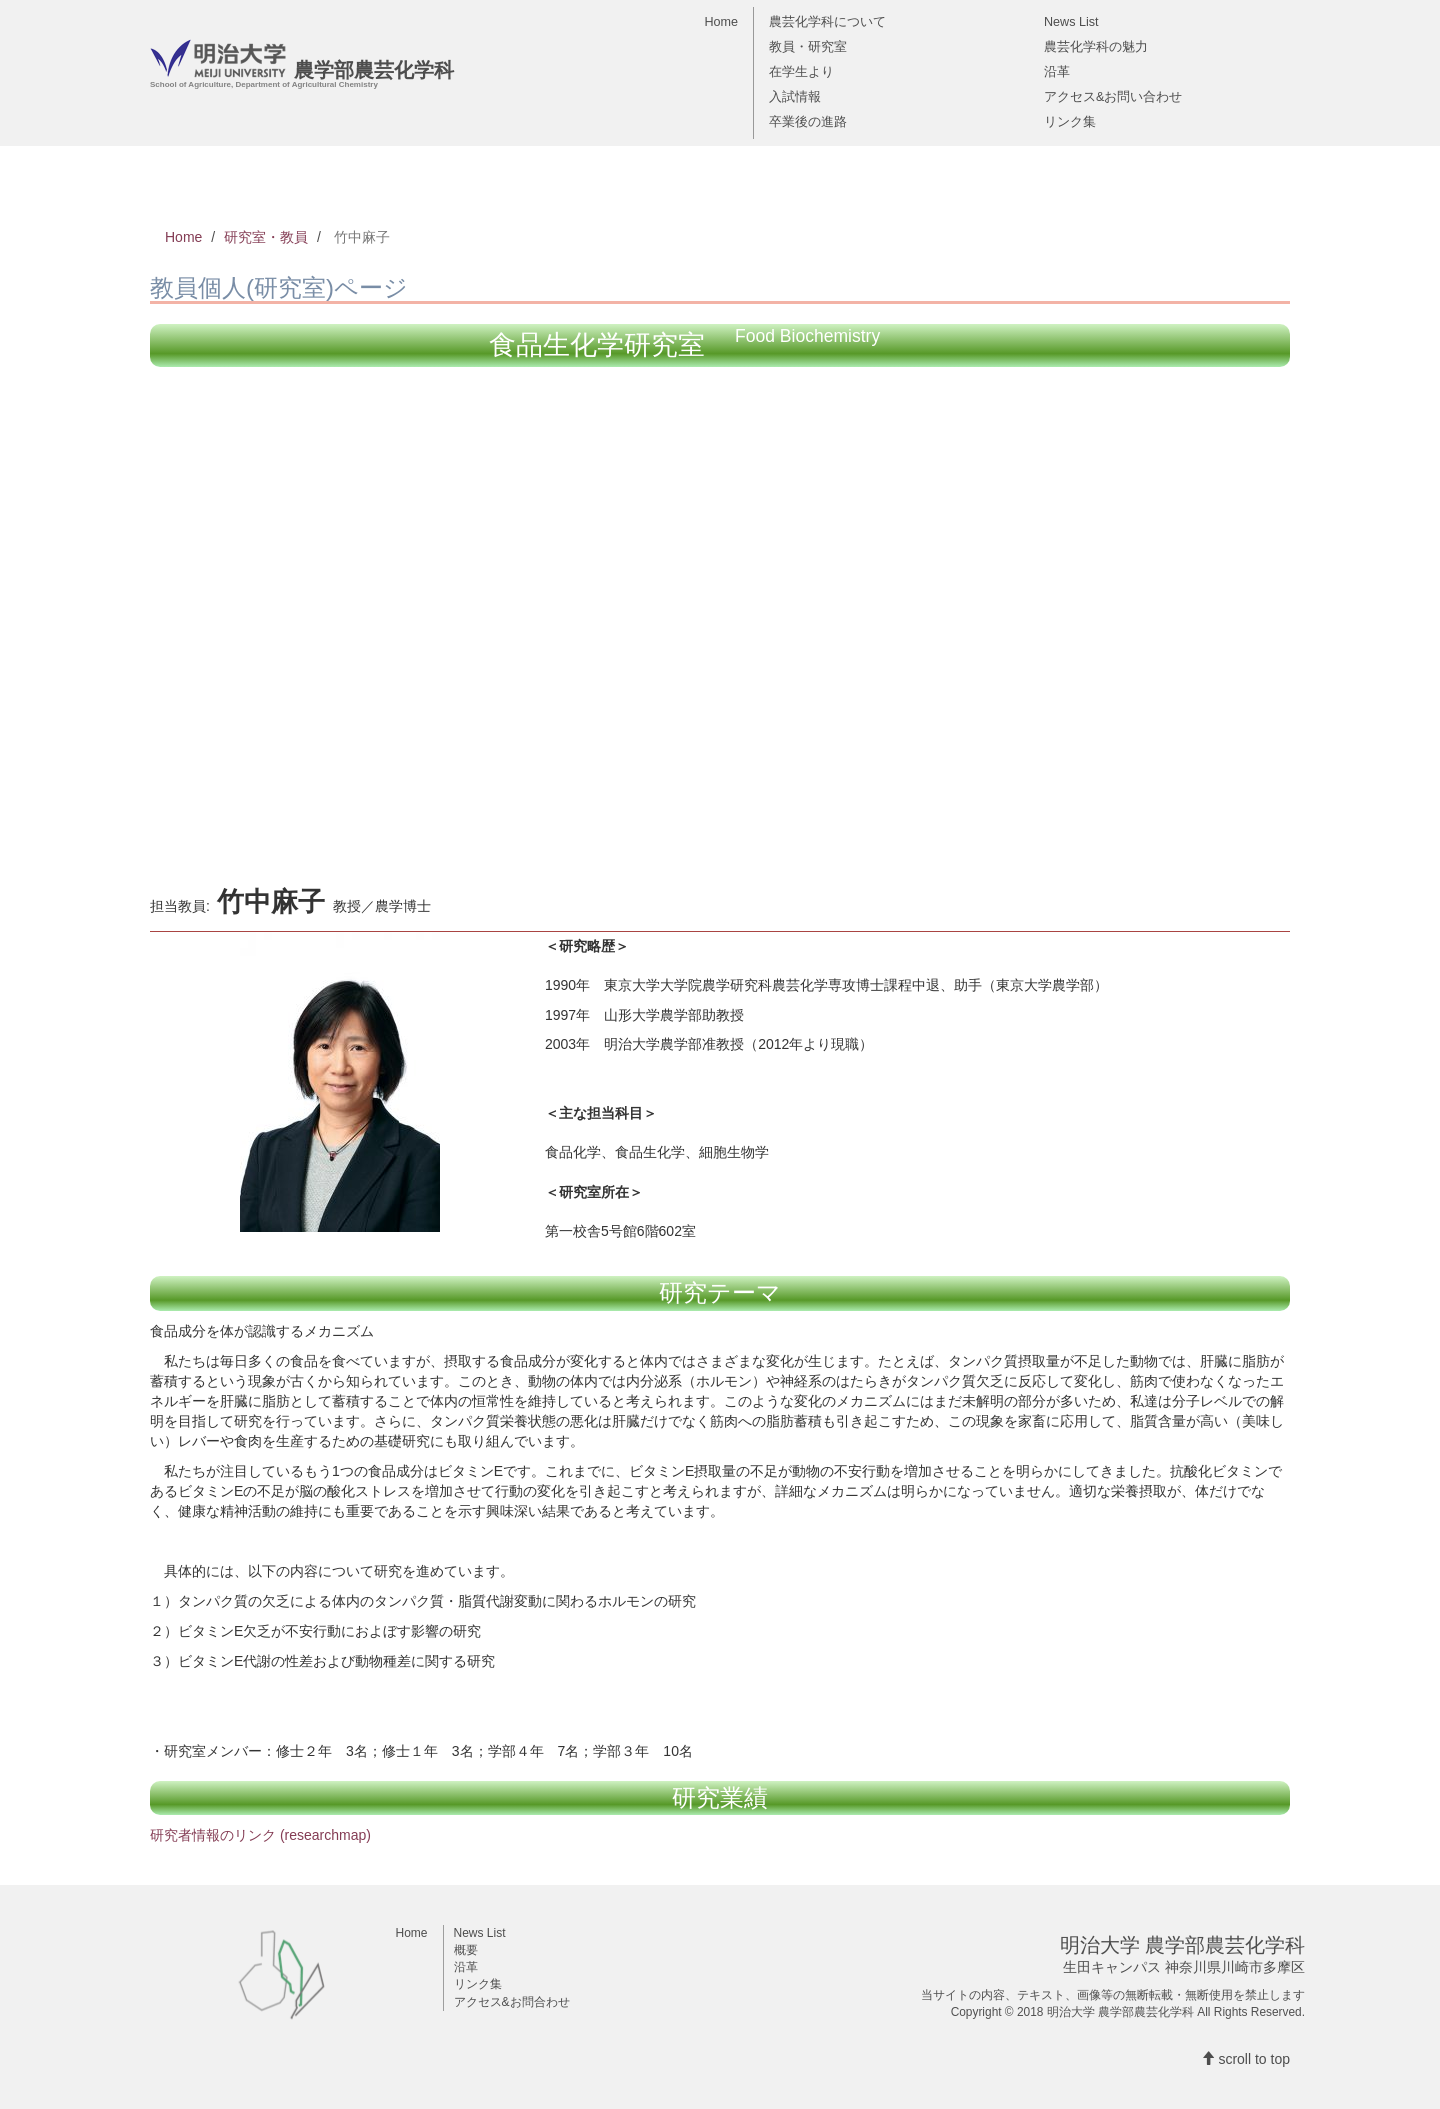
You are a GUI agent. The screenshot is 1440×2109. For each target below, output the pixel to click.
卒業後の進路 (808, 121)
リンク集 (1070, 121)
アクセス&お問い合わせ (1113, 96)
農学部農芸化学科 (302, 68)
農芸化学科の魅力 (1096, 46)
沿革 (1057, 71)
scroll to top (1245, 2059)
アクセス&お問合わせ (512, 2002)
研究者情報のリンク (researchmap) (260, 1835)
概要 (466, 1950)
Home (721, 21)
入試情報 (795, 96)
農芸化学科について (827, 21)
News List (1071, 21)
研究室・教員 (266, 237)
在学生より (801, 71)
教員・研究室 (808, 46)
